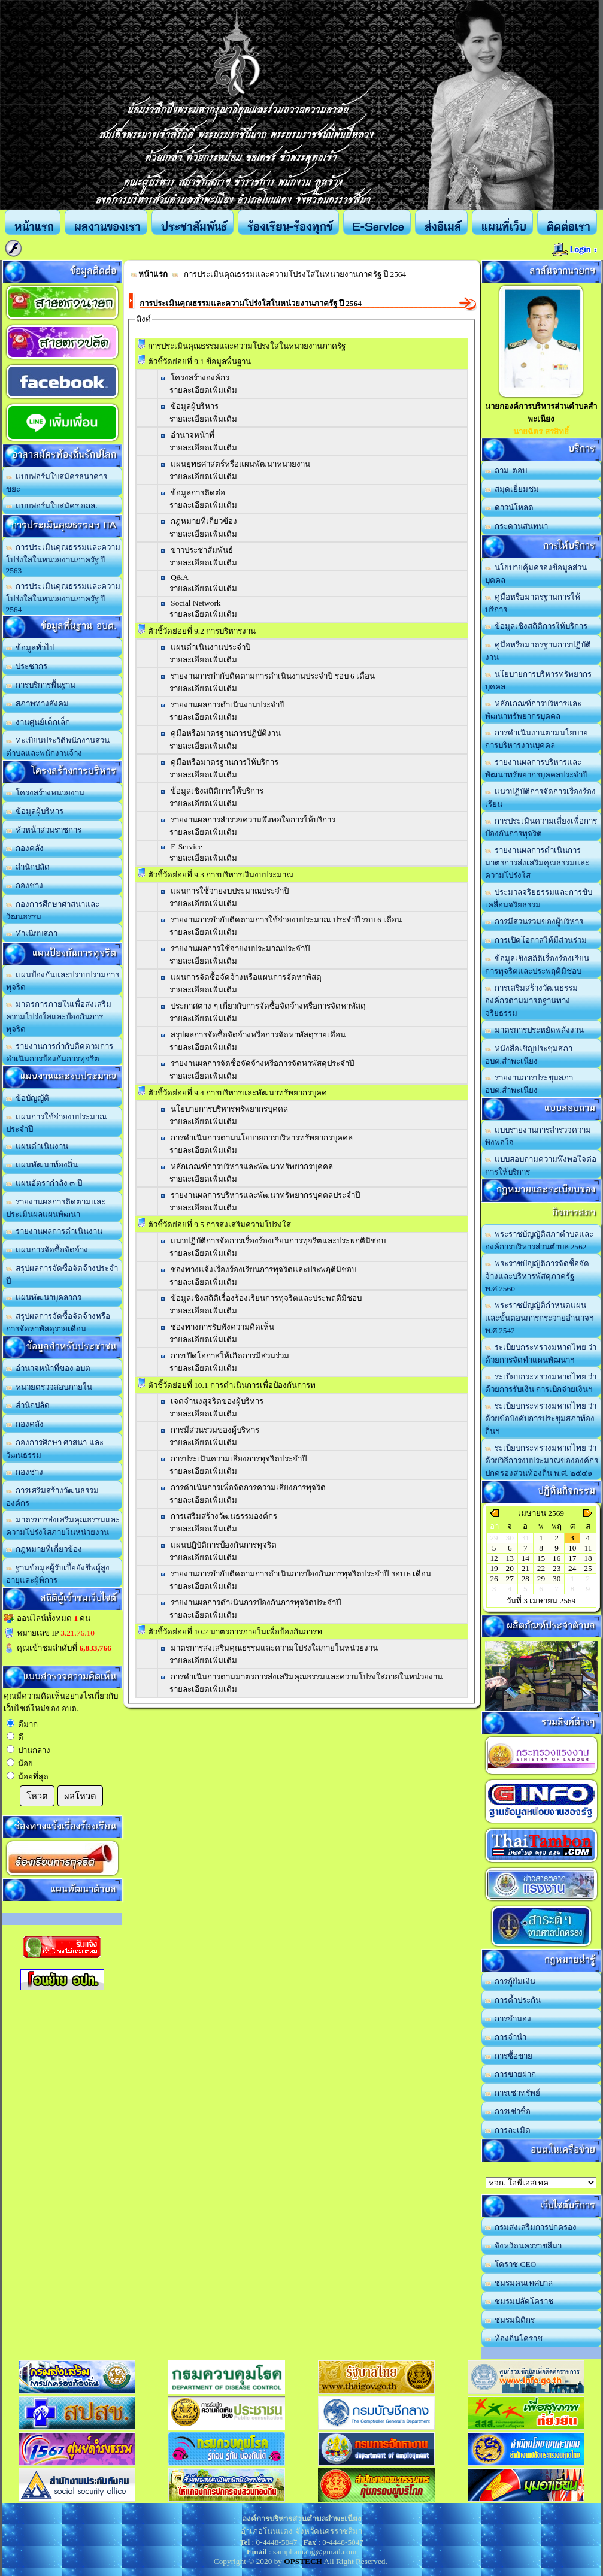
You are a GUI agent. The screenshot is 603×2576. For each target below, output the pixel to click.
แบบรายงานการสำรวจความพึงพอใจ (538, 1136)
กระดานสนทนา (517, 526)
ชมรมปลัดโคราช (519, 2301)
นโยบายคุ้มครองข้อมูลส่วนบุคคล (536, 574)
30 (556, 1578)
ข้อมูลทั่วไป (30, 647)
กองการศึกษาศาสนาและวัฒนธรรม (53, 910)
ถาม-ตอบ (506, 470)
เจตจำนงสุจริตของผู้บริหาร (217, 1401)
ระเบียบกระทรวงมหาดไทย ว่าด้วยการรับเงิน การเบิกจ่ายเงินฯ (541, 1383)
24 (572, 1568)
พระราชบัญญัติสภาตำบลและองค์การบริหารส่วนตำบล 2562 (539, 1240)
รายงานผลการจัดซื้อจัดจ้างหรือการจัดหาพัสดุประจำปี (262, 1063)
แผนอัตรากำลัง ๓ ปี (44, 1183)
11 (588, 1547)
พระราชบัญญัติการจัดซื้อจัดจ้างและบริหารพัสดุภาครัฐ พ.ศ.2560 (537, 1276)
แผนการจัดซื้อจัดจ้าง (47, 1249)
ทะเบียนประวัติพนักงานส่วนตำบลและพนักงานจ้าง (58, 747)
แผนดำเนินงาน (37, 1146)
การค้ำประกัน (513, 2000)
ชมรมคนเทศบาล (519, 2282)
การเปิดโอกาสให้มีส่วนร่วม (536, 940)
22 (541, 1568)
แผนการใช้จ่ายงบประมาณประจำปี (56, 1123)
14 (525, 1558)
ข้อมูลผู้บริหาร (35, 811)
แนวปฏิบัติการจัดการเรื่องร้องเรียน (540, 798)
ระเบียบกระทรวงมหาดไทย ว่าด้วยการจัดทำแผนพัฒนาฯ (541, 1353)
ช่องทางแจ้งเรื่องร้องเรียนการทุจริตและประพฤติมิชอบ (263, 1269)
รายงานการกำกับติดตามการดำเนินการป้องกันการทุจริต (60, 1052)
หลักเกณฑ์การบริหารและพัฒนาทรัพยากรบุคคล (252, 1166)
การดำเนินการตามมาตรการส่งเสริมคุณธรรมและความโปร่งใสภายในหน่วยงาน (307, 1676)
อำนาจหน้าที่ (192, 435)
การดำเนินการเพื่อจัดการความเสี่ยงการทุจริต (248, 1487)
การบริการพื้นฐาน (41, 684)
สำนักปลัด (28, 866)
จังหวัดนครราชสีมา (523, 2245)
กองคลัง (25, 848)
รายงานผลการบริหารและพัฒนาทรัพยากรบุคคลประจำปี (536, 768)
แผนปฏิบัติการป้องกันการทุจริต (224, 1544)
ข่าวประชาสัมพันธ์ (202, 550)
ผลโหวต (80, 1796)
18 (588, 1558)
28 (525, 1578)
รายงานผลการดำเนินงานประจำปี (227, 704)
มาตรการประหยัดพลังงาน (534, 1029)
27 (510, 1578)
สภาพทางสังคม (37, 703)
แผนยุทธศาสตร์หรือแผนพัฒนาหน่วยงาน (240, 463)
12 (494, 1558)
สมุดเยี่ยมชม (512, 489)
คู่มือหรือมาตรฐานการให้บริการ (224, 762)
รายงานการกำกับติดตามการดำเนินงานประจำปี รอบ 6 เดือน (273, 675)
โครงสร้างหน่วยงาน (45, 792)
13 (510, 1558)
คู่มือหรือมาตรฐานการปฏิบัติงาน (226, 733)
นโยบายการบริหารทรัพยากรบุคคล (229, 1108)
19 (494, 1568)
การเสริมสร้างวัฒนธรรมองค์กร (52, 1497)
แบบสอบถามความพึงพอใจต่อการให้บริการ (541, 1165)
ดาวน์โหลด (509, 507)
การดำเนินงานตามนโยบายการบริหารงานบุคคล (537, 739)
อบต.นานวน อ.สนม (541, 2182)
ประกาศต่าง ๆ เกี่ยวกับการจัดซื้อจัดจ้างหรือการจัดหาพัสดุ (268, 1005)
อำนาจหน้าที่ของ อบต (48, 1368)
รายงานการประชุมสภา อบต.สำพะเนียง (529, 1084)
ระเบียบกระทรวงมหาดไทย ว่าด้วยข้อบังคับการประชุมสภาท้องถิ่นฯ (541, 1418)
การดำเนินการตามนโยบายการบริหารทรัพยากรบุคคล (262, 1137)
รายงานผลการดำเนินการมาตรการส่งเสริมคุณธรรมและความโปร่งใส (537, 863)
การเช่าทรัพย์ (513, 2092)
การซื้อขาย (509, 2055)
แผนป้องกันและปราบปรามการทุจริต (63, 981)
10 (572, 1547)
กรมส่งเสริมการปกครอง (531, 2227)
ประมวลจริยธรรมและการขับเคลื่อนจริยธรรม (539, 898)
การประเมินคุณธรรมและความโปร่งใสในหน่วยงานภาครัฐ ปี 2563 (63, 559)
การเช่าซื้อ (508, 2111)
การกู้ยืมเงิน (510, 1981)
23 (556, 1568)
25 (588, 1568)
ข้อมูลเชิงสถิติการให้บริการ (217, 790)
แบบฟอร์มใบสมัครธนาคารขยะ (57, 483)
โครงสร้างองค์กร (200, 377)
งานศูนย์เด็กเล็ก (38, 722)
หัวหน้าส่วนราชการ (44, 829)
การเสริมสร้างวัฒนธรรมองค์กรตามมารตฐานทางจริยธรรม (531, 1000)
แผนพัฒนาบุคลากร (44, 1297)
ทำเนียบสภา (32, 933)
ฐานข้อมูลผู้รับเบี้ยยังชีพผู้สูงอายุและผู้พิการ (58, 1574)
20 (510, 1568)
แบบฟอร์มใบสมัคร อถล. (52, 505)
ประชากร (27, 666)
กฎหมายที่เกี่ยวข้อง (44, 1549)
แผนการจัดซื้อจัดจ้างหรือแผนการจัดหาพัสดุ (246, 977)
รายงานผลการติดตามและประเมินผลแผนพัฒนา (56, 1208)
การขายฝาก (511, 2074)
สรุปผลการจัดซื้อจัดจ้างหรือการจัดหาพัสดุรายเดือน (58, 1322)
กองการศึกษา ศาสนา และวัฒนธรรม (55, 1449)
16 (556, 1558)
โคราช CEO (511, 2264)
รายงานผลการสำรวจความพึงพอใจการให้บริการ (253, 819)
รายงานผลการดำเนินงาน (54, 1231)
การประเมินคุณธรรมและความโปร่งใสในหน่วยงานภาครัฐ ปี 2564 (63, 598)
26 (494, 1578)
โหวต (37, 1796)
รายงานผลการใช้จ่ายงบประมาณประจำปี (240, 948)
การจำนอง (508, 2018)
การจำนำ (506, 2037)
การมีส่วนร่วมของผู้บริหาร (215, 1429)
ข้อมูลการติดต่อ (198, 492)
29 (541, 1578)
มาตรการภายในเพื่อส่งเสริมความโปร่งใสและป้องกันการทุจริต (59, 1017)
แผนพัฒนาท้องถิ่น (42, 1164)
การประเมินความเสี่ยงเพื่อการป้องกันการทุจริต (541, 827)
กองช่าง (25, 885)
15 (541, 1558)
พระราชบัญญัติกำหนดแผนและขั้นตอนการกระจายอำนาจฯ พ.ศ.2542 (539, 1318)
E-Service (186, 846)
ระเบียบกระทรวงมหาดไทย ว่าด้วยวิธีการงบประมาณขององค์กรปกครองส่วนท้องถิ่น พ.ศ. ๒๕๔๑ (541, 1460)
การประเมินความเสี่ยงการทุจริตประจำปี (239, 1458)
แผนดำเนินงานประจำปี (210, 647)
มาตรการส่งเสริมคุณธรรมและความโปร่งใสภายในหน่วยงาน (63, 1526)
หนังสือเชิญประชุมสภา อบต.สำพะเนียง (529, 1054)
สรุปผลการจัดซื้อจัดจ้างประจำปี (62, 1274)
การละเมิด (508, 2130)
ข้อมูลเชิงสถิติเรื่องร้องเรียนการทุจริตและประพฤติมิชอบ (537, 965)
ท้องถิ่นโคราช (514, 2338)
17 (572, 1558)
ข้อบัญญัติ (28, 1098)
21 (525, 1568)
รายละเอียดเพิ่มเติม (203, 390)
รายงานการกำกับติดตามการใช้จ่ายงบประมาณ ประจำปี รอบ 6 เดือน (286, 919)
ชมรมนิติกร (510, 2319)
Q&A (180, 577)
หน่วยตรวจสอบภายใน (49, 1386)
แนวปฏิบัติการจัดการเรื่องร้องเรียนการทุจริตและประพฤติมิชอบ (278, 1240)
